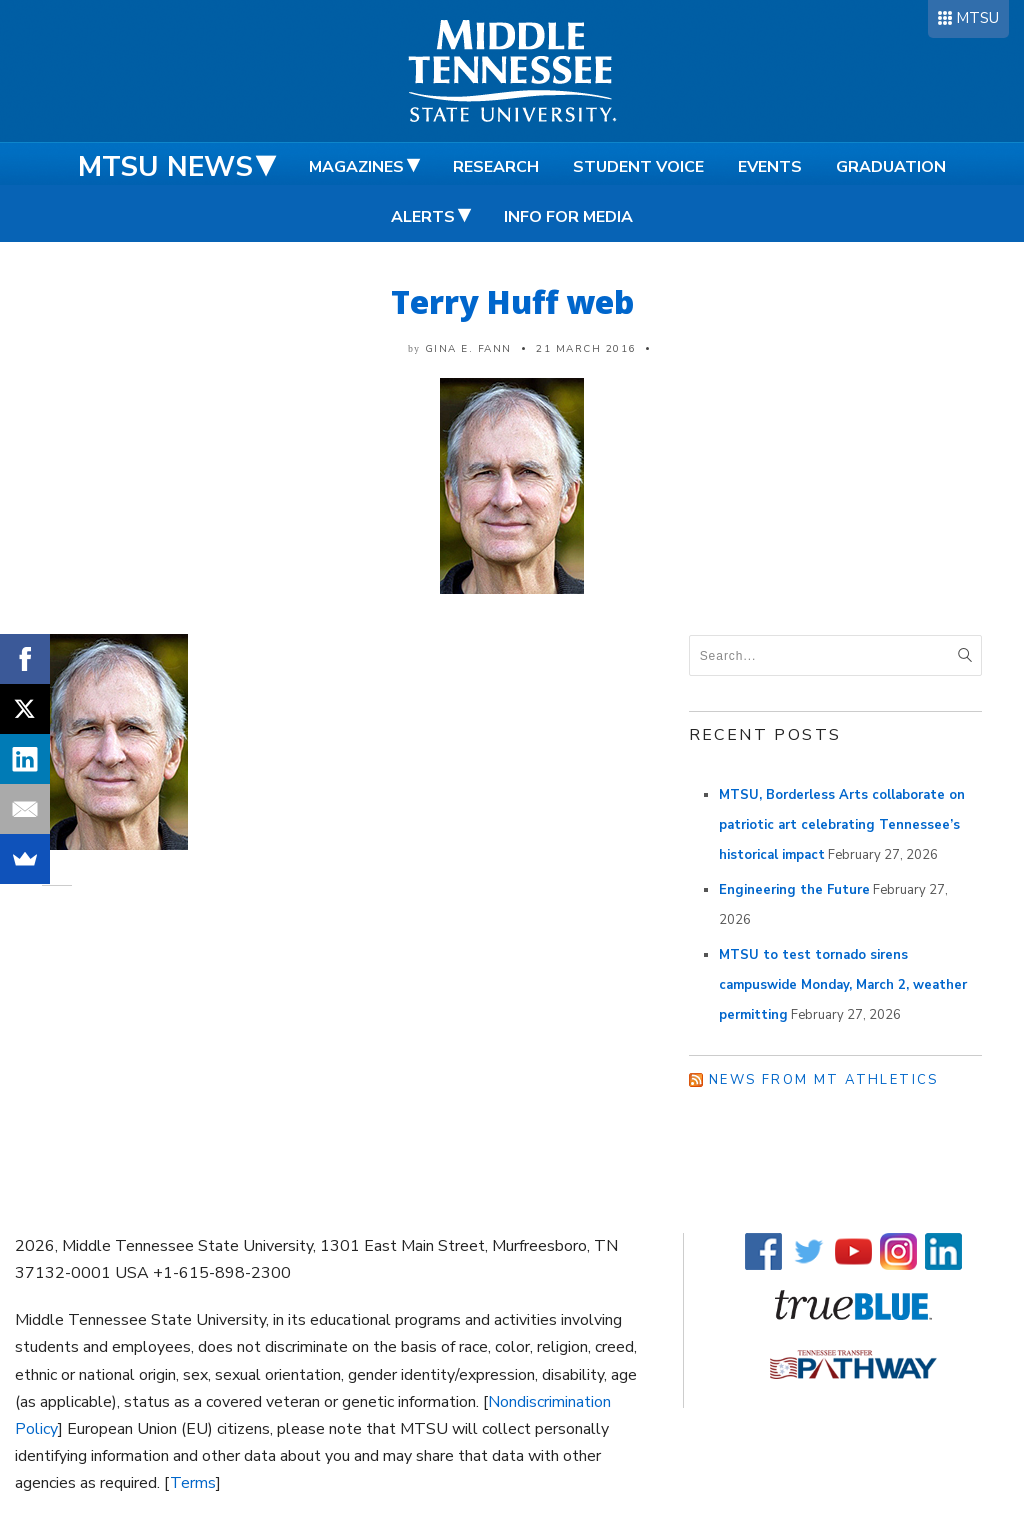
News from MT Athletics (824, 1080)
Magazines (356, 167)
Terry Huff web (512, 301)
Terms (193, 1483)
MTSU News (165, 167)
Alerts (423, 217)
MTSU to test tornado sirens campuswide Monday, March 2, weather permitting (843, 985)
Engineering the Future (794, 890)
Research (496, 167)
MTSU (977, 18)
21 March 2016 (586, 349)
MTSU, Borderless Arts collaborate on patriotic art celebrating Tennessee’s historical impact (842, 825)
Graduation (891, 167)
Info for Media (568, 217)
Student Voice (638, 167)
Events (770, 167)
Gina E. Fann (468, 349)
